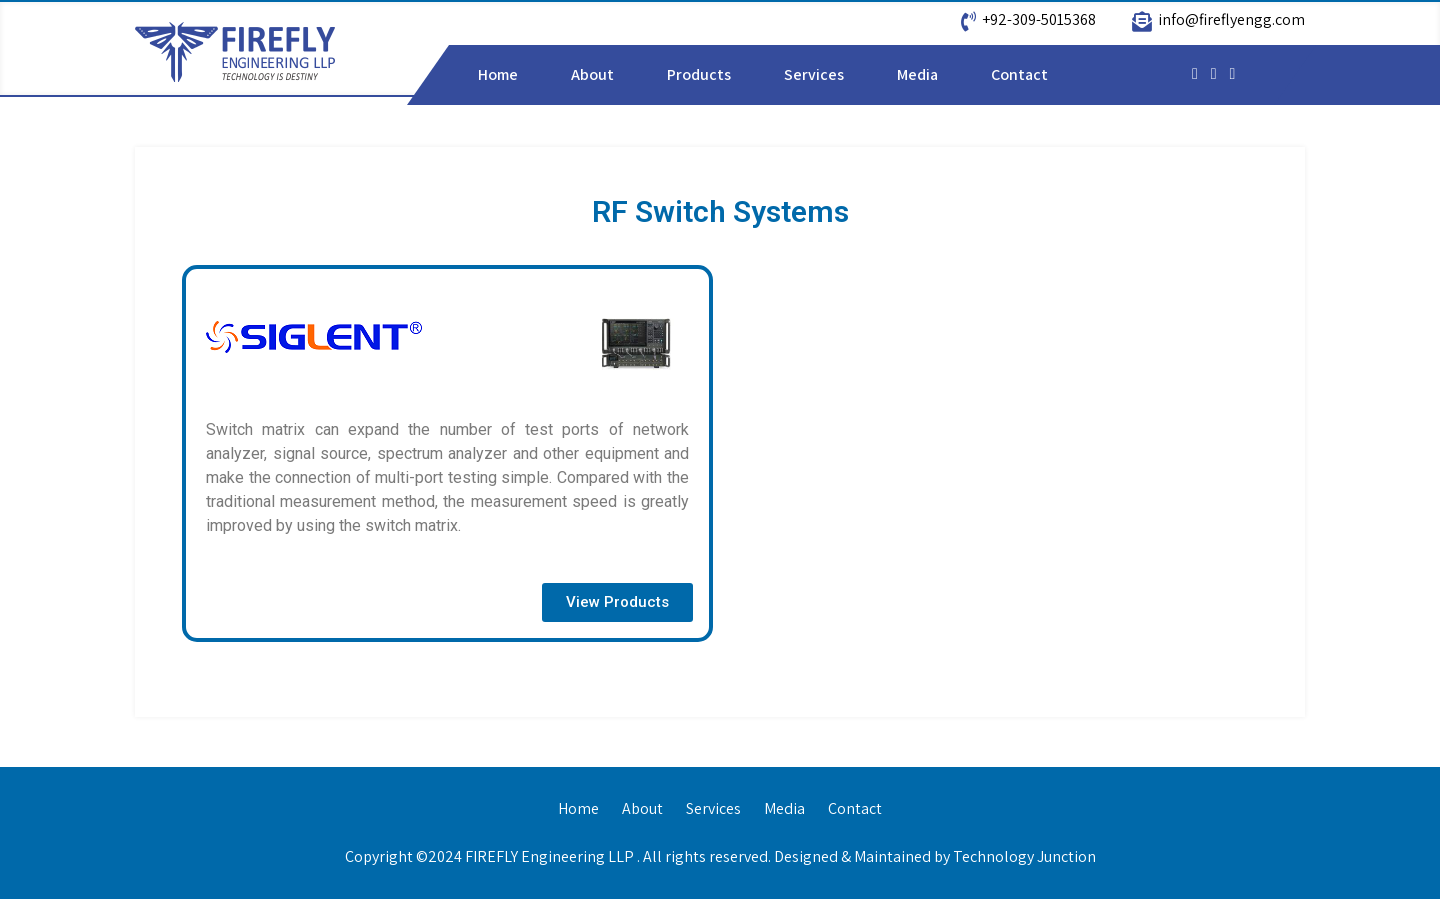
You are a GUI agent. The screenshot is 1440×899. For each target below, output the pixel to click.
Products (699, 74)
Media (917, 74)
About (592, 74)
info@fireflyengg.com (1231, 19)
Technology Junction (1024, 856)
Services (814, 74)
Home (498, 74)
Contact (1019, 74)
